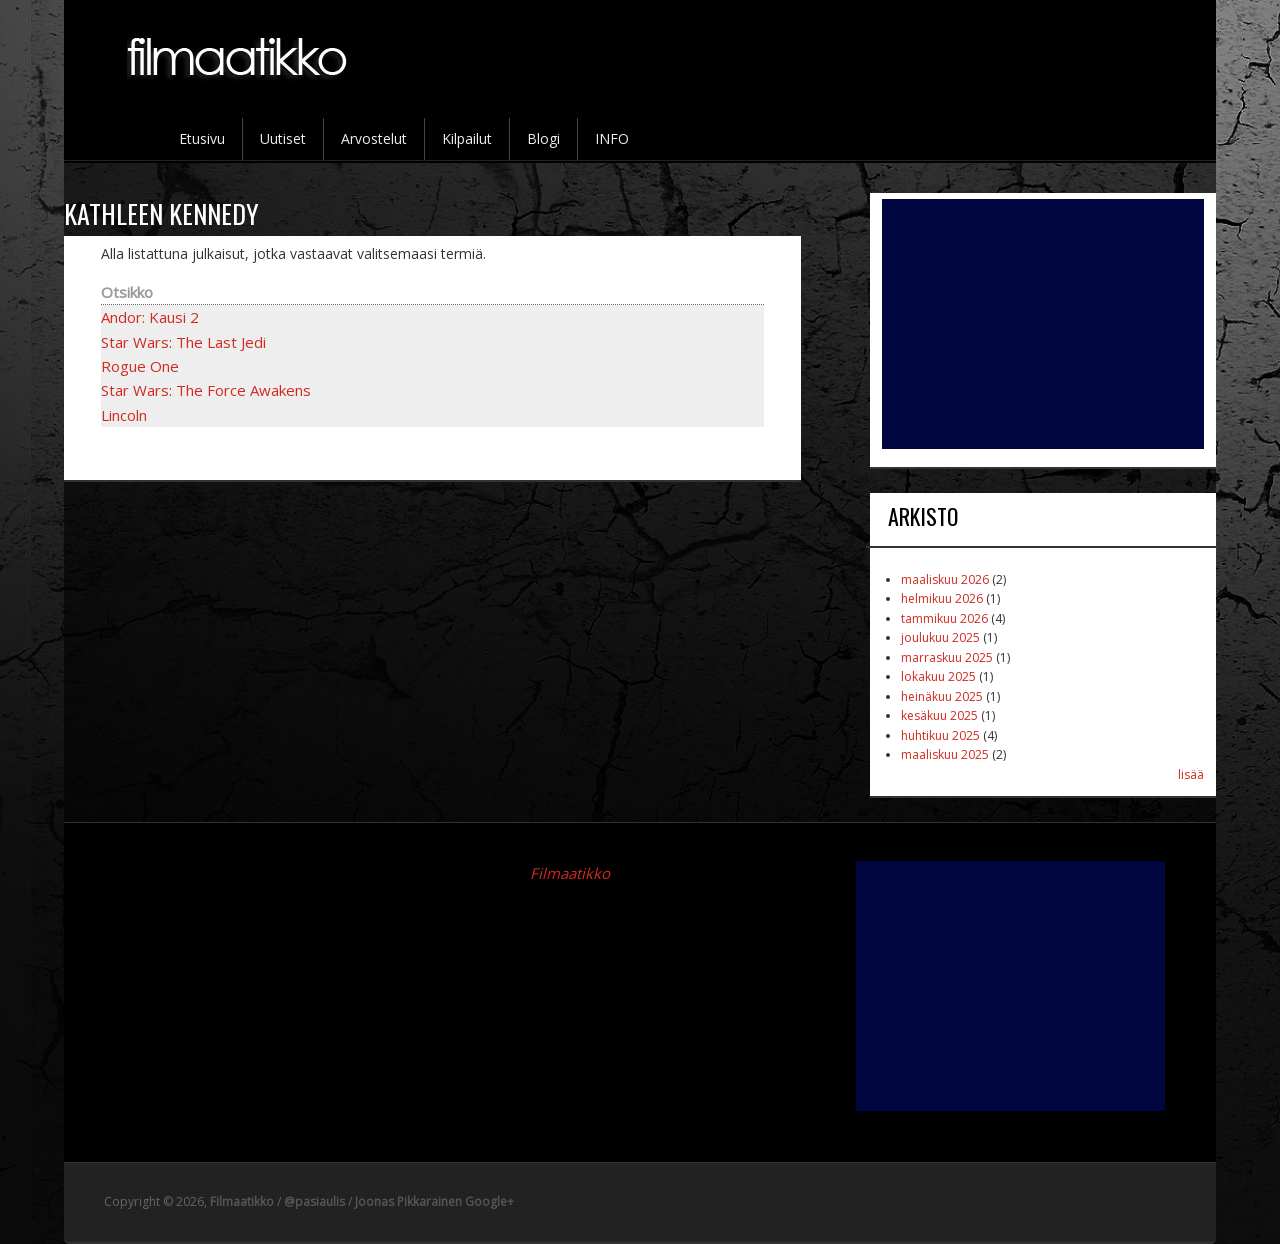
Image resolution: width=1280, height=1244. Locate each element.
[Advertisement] (1043, 324)
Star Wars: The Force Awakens (206, 390)
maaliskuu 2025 (945, 754)
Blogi (543, 138)
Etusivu (202, 138)
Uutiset (283, 138)
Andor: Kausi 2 (150, 317)
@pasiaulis (314, 1201)
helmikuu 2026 (942, 598)
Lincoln (124, 415)
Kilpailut (467, 138)
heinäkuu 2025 (942, 696)
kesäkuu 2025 (939, 715)
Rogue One (140, 366)
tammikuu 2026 (944, 618)
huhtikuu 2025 (940, 735)
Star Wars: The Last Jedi (183, 342)
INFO (612, 138)
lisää (1191, 774)
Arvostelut (374, 138)
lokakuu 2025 (938, 676)
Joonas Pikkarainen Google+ (434, 1201)
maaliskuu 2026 (945, 579)
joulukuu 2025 (940, 637)
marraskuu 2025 (947, 657)
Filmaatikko (570, 873)
